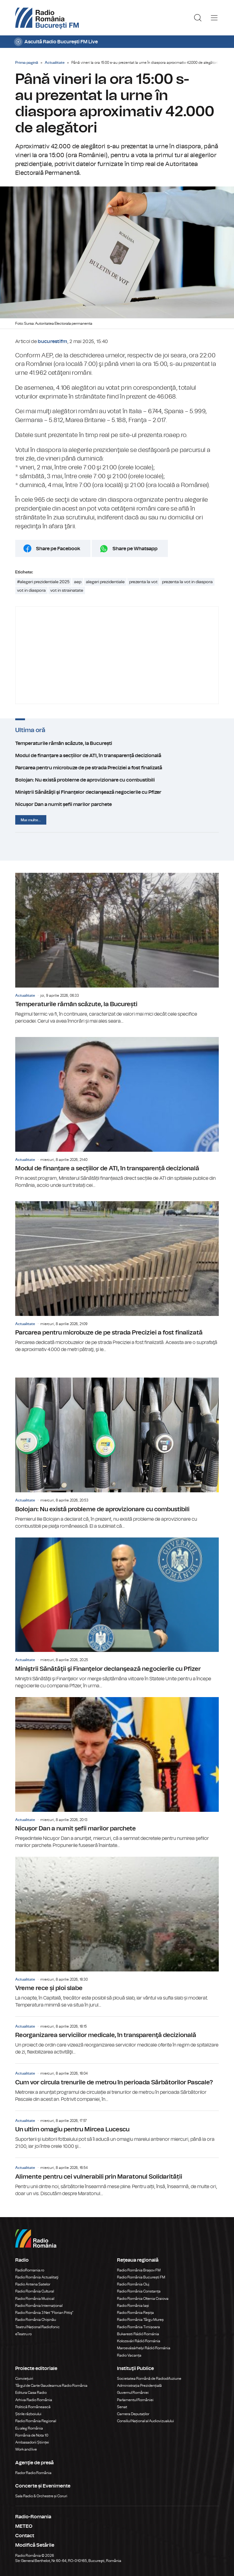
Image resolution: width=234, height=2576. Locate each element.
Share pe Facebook (58, 548)
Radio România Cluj (133, 2284)
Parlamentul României (135, 2400)
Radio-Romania (33, 2516)
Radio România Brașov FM (139, 2270)
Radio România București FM (141, 2277)
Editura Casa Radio (31, 2392)
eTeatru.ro (23, 2334)
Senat (122, 2407)
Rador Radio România (33, 2473)
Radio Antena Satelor (32, 2284)
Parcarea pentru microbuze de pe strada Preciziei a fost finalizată (117, 768)
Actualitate (55, 62)
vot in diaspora (31, 590)
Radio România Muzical (34, 2298)
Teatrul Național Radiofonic (37, 2327)
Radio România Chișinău (35, 2319)
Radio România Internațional (38, 2305)
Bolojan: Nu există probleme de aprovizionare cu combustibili (117, 780)
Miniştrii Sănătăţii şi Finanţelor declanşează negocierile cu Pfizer (117, 792)
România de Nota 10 (31, 2435)
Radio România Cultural (34, 2291)
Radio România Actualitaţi (36, 2277)
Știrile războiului (28, 2414)
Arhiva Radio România (33, 2400)
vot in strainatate (66, 590)
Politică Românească (33, 2407)
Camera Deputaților (133, 2414)
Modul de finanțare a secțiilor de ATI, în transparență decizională (117, 756)
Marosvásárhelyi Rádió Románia (143, 2348)
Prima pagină (26, 62)
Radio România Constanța (139, 2291)
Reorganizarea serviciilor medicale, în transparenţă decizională (117, 2036)
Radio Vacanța (129, 2355)
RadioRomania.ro (29, 2270)
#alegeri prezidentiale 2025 (43, 582)
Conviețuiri (24, 2378)
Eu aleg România (29, 2428)
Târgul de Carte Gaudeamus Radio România (51, 2385)
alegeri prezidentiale (105, 582)
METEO (23, 2526)
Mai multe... (31, 820)
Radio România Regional (35, 2421)
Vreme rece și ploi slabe (117, 1933)
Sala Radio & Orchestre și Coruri (41, 2496)
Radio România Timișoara (138, 2327)
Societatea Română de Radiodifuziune (149, 2378)
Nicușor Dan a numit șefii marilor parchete (117, 804)
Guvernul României (133, 2392)
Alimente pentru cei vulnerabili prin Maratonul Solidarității (117, 2177)
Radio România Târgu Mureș (140, 2319)
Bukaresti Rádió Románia (138, 2334)
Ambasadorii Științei (32, 2442)
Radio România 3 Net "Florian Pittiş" (44, 2312)
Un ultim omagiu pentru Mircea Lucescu (117, 2130)
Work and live (26, 2449)
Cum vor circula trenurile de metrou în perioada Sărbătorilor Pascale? (117, 2083)
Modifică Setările (34, 2545)
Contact (24, 2535)
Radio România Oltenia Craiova (142, 2298)
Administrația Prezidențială (139, 2385)
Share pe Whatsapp (135, 548)
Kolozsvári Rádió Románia (138, 2341)
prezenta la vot (143, 582)
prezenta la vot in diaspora (187, 582)
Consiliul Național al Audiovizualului (145, 2421)
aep (77, 582)
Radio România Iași (133, 2305)
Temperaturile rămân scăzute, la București (117, 743)
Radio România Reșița (135, 2312)
